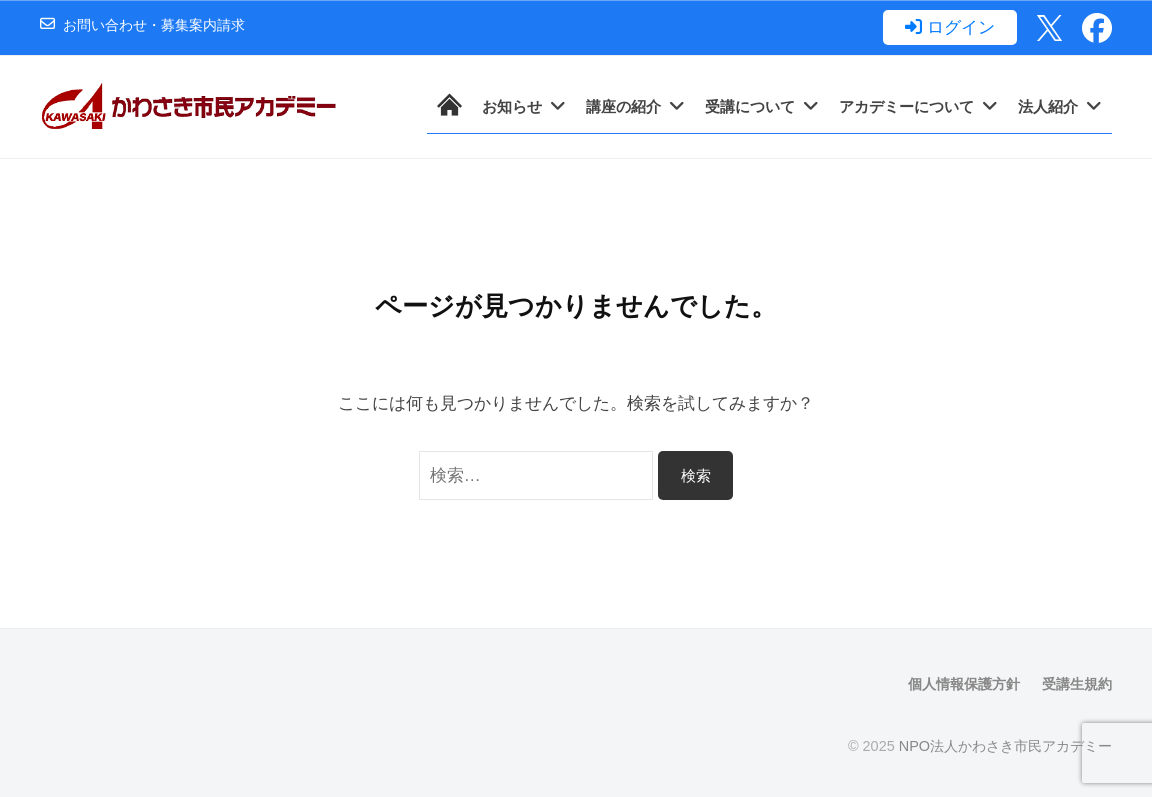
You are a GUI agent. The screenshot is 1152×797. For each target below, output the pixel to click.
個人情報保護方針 (964, 684)
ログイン (961, 28)
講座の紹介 (623, 106)
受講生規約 (1077, 684)
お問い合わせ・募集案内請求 (154, 25)
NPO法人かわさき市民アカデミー (1005, 746)
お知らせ (512, 106)
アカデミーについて (906, 106)
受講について (750, 106)
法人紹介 (1048, 106)
